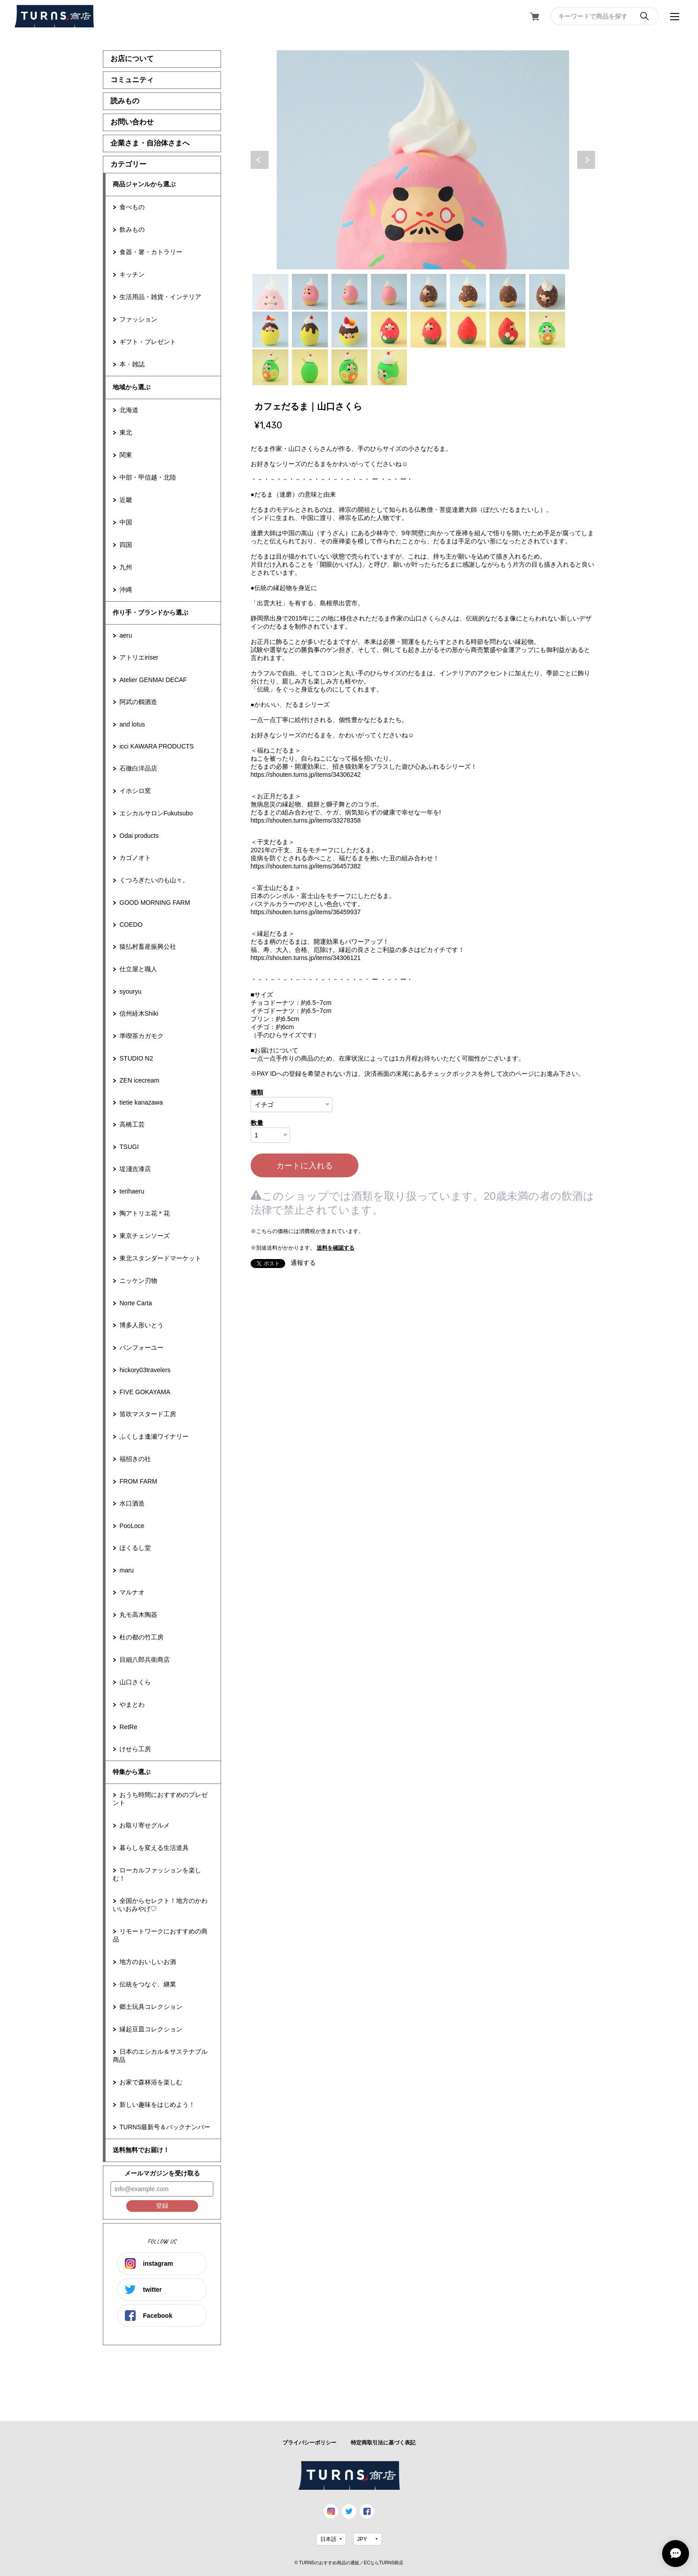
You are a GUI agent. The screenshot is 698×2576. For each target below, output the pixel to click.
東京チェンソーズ (144, 1235)
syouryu (130, 991)
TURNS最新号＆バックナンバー (164, 2127)
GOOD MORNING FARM (154, 902)
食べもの (132, 207)
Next (586, 160)
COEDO (130, 924)
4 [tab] (389, 292)
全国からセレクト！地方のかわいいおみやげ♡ (160, 1904)
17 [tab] (270, 367)
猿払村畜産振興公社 (147, 946)
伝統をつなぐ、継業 (147, 1984)
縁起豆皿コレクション (150, 2029)
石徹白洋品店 (138, 768)
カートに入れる (304, 1165)
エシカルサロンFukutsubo (156, 813)
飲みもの (132, 229)
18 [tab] (310, 367)
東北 (125, 432)
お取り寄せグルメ (144, 1825)
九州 (125, 567)
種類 (257, 1092)
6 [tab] (468, 292)
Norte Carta (135, 1303)
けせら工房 (135, 1749)
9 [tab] (270, 330)
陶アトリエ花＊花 (144, 1213)
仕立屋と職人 (138, 969)
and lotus (132, 724)
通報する (303, 1262)
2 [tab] (310, 292)
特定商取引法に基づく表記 (383, 2442)
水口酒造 (132, 1503)
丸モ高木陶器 (138, 1614)
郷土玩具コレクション (150, 2006)
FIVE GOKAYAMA (144, 1392)
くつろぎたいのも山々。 (154, 880)
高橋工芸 (132, 1124)
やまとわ (132, 1704)
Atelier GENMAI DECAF (153, 679)
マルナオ (132, 1592)
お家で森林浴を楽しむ (150, 2082)
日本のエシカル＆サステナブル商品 (160, 2055)
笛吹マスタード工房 (147, 1414)
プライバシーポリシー (309, 2442)
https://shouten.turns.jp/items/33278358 (306, 820)
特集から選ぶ (131, 1771)
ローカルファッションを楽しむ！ (157, 1874)
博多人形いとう (141, 1325)
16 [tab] (547, 330)
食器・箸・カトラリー (150, 251)
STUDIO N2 (136, 1058)
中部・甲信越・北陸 (147, 477)
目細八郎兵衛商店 (144, 1659)
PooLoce (131, 1525)
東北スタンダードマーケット (160, 1258)
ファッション (138, 319)
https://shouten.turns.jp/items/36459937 (306, 912)
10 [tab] (310, 330)
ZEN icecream (139, 1080)
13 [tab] (428, 330)
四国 (125, 544)
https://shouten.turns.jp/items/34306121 (306, 957)
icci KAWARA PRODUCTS (156, 746)
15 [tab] (508, 330)
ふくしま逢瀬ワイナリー (154, 1436)
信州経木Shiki (138, 1013)
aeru (125, 635)
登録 (162, 2205)
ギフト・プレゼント (147, 341)
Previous (260, 160)
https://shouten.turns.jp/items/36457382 (306, 866)
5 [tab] (428, 292)
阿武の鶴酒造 (138, 701)
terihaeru (131, 1191)
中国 (125, 522)
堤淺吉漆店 (135, 1168)
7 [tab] (508, 292)
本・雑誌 (132, 364)
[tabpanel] (423, 159)
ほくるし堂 (135, 1547)
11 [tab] (349, 330)
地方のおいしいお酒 (147, 1961)
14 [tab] (468, 330)
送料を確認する (335, 1248)
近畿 (125, 499)
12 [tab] (389, 330)
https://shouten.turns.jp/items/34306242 (306, 774)
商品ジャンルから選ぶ (144, 184)
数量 (257, 1123)
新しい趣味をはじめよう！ (157, 2104)
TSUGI (129, 1146)
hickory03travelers (145, 1370)
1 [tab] (270, 292)
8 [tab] (547, 292)
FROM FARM (138, 1481)
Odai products (139, 835)
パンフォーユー (141, 1347)
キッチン (132, 274)
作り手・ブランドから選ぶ (150, 612)
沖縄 (125, 589)
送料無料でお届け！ (141, 2149)
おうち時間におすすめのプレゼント (160, 1798)
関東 (125, 454)
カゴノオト (135, 857)
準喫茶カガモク (141, 1035)
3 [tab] (349, 292)
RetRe (128, 1727)
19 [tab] (349, 367)
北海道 (128, 410)
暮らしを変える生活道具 (154, 1847)
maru (126, 1570)
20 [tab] (389, 367)
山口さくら (135, 1682)
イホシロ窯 (135, 790)
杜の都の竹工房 (141, 1637)
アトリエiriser (138, 657)
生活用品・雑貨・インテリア (160, 296)
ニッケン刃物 (138, 1280)
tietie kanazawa (141, 1102)
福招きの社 (135, 1458)
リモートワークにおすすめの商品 (160, 1935)
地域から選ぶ (131, 387)
